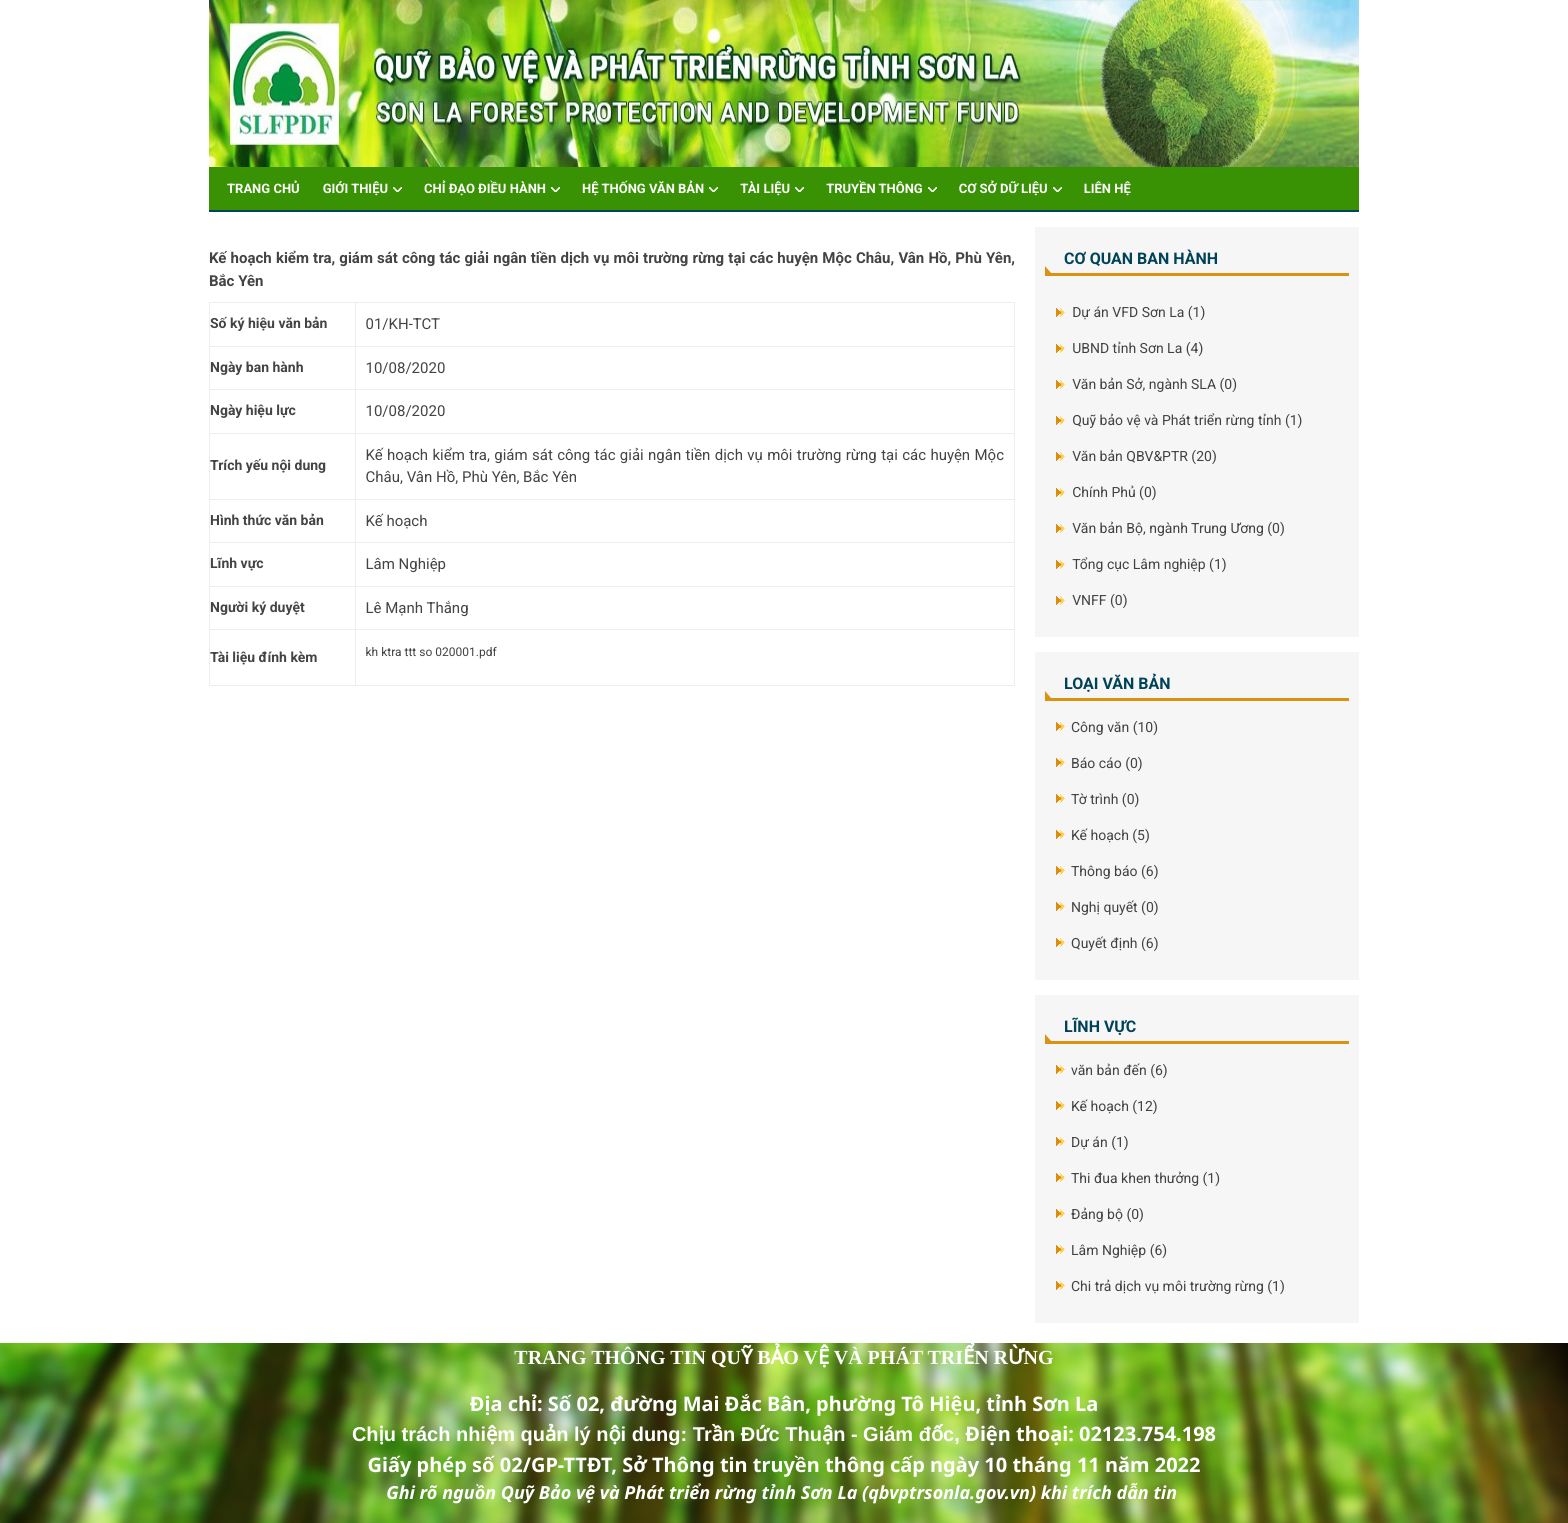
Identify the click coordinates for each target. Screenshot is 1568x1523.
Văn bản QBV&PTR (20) (1144, 457)
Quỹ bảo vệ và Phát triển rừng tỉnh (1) (1187, 421)
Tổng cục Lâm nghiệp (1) (1149, 565)
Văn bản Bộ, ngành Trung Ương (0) (1178, 529)
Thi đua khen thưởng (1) (1145, 1179)
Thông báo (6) (1115, 872)
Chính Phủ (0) (1114, 493)
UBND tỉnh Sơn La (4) (1137, 349)
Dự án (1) (1100, 1143)
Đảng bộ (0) (1107, 1215)
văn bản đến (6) (1119, 1071)
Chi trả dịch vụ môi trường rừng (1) (1178, 1287)
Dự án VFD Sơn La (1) (1138, 313)
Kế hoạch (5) (1110, 836)
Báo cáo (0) (1107, 764)
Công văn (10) (1114, 728)
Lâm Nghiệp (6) (1119, 1251)
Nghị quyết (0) (1115, 908)
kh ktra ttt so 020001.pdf (431, 652)
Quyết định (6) (1115, 944)
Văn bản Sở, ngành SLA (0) (1154, 385)
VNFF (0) (1099, 601)
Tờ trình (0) (1105, 800)
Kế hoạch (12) (1114, 1107)
